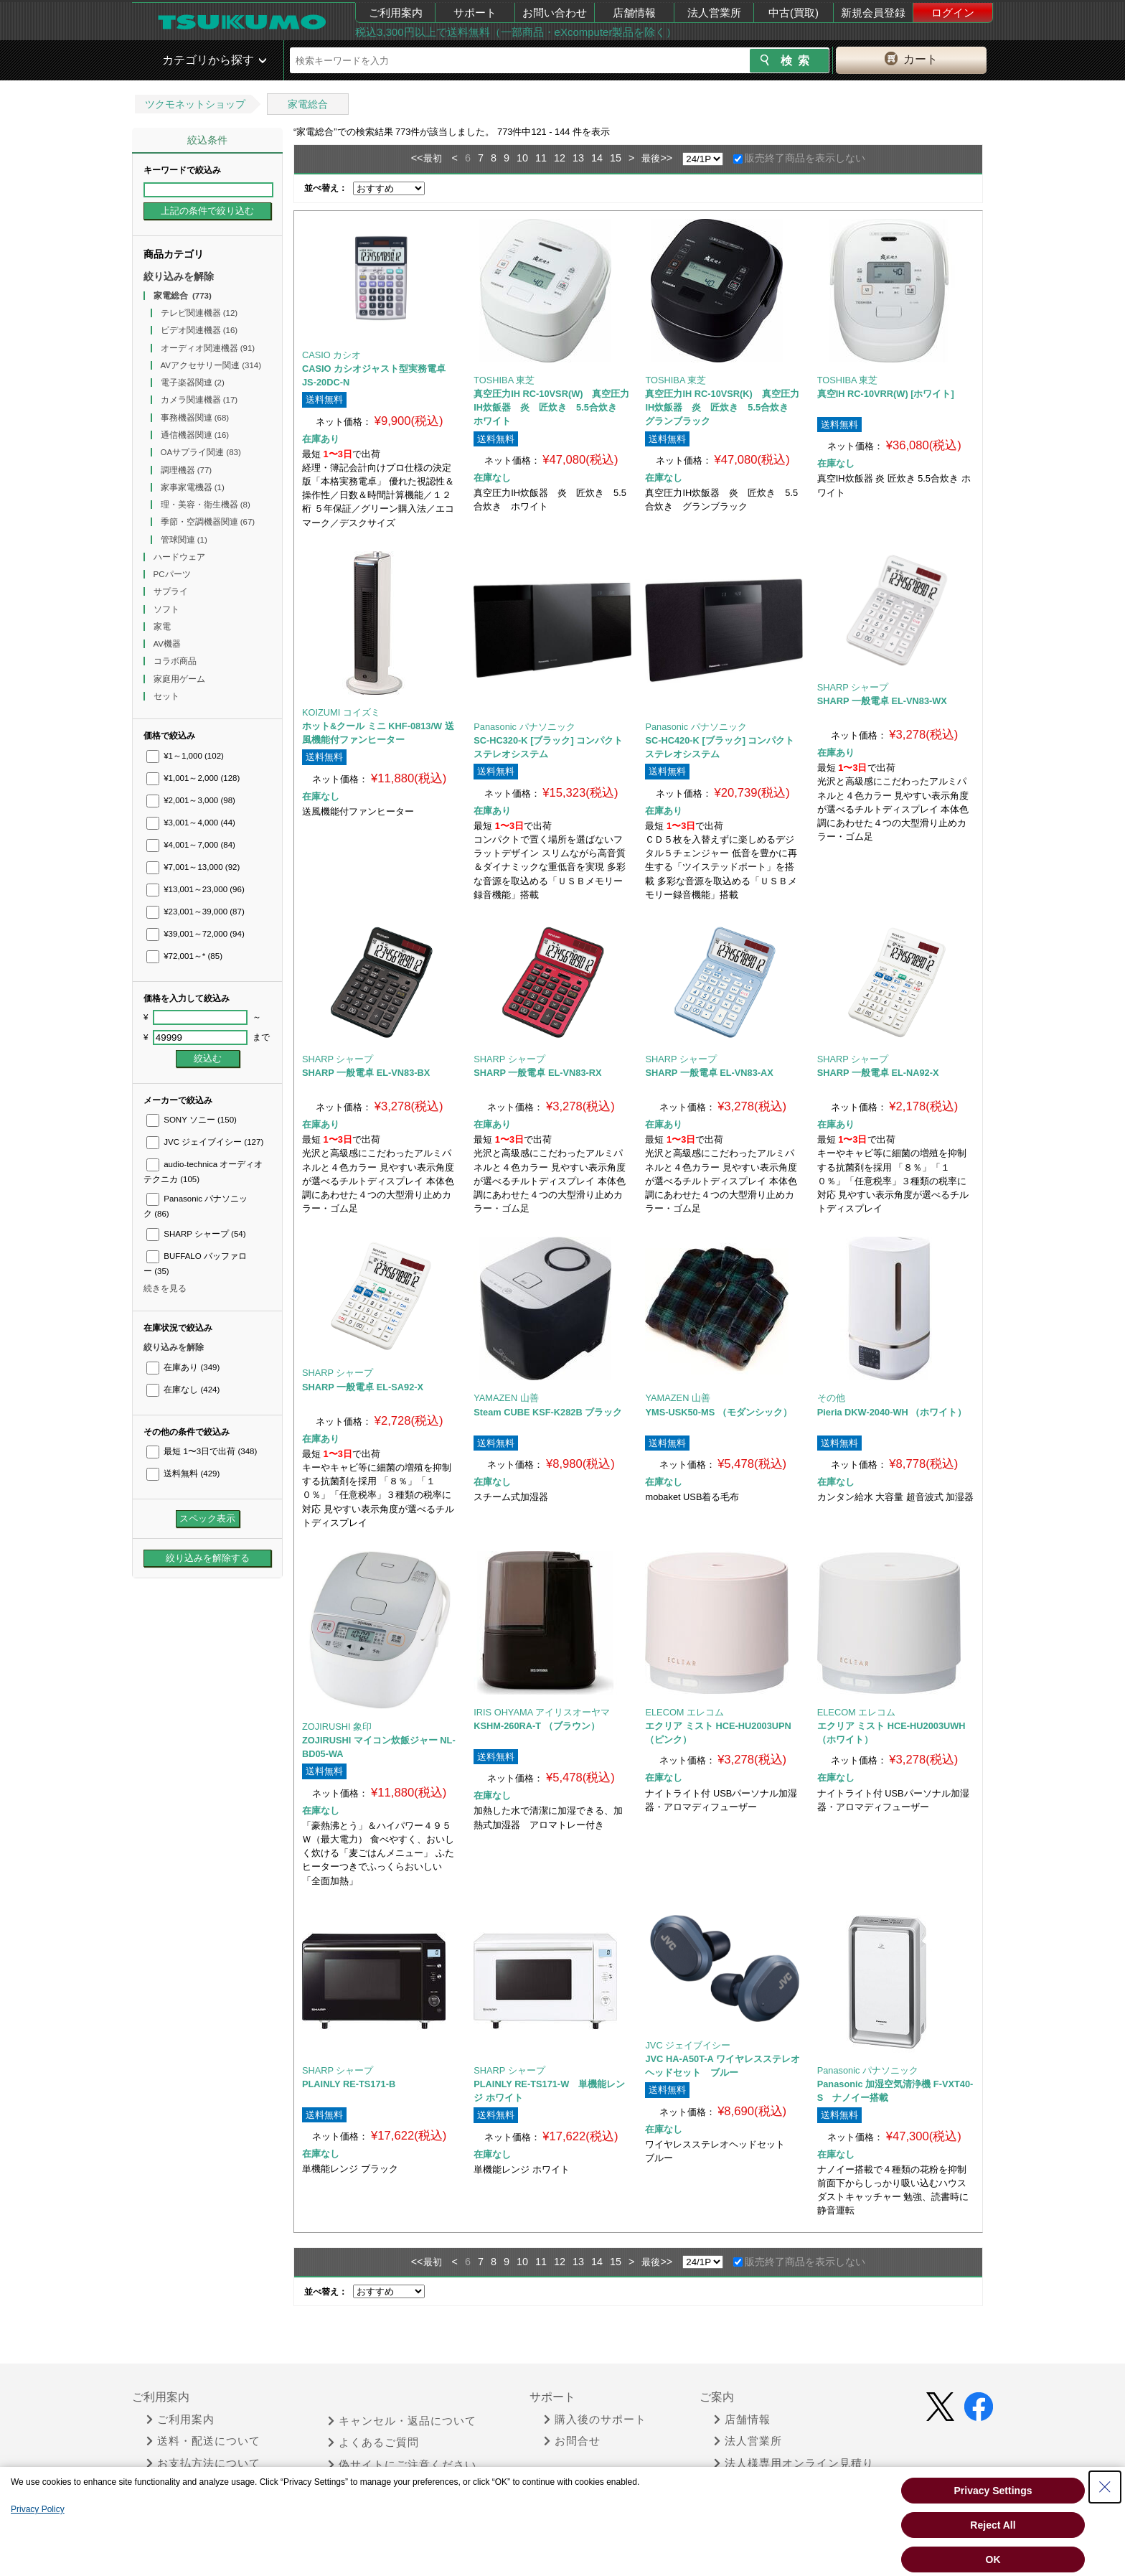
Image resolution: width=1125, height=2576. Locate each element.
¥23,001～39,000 (195, 911)
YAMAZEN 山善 (506, 1397)
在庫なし (183, 1389)
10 (522, 158)
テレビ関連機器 (199, 313)
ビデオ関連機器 (199, 330)
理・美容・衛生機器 (205, 504)
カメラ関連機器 (199, 399)
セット (168, 696)
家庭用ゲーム (180, 679)
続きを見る (165, 1288)
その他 (831, 1397)
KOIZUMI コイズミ (341, 712)
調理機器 (186, 470)
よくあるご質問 (373, 2442)
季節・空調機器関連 (208, 521)
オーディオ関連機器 (208, 348)
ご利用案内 (396, 12)
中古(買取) (793, 12)
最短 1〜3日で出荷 (201, 1451)
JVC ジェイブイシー (204, 1142)
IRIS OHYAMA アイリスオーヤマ (542, 1712)
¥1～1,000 (185, 755)
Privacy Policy (38, 2509)
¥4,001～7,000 (190, 844)
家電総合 (308, 104)
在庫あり (183, 1367)
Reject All (992, 2525)
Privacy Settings (993, 2490)
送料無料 (183, 1473)
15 (615, 158)
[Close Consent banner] (1105, 2487)
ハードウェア (180, 557)
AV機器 (169, 644)
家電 (163, 626)
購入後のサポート (595, 2419)
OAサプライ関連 (201, 452)
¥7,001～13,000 (193, 867)
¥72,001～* (184, 956)
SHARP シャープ (196, 1234)
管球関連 (184, 539)
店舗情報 (634, 12)
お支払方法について (203, 2463)
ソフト (168, 609)
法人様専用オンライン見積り (794, 2463)
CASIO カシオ (331, 355)
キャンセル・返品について (402, 2421)
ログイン (952, 12)
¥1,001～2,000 (193, 778)
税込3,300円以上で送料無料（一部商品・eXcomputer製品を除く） (516, 32)
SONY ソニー (191, 1119)
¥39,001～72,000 (195, 933)
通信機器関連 (195, 435)
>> (666, 158)
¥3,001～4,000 (190, 822)
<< (417, 158)
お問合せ (572, 2441)
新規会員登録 (873, 12)
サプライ (172, 591)
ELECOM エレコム (684, 1712)
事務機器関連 (195, 417)
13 (578, 158)
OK (993, 2559)
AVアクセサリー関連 (211, 365)
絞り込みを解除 (178, 276)
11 (541, 158)
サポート (474, 12)
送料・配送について (203, 2441)
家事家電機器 (193, 487)
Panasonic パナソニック (524, 726)
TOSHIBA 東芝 (504, 380)
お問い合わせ (554, 12)
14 (597, 158)
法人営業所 (714, 12)
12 (559, 158)
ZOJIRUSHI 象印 (337, 1726)
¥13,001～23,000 (195, 889)
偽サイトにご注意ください (402, 2464)
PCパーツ (173, 574)
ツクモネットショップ (195, 104)
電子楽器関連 (193, 382)
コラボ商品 (176, 661)
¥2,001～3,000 (190, 800)
